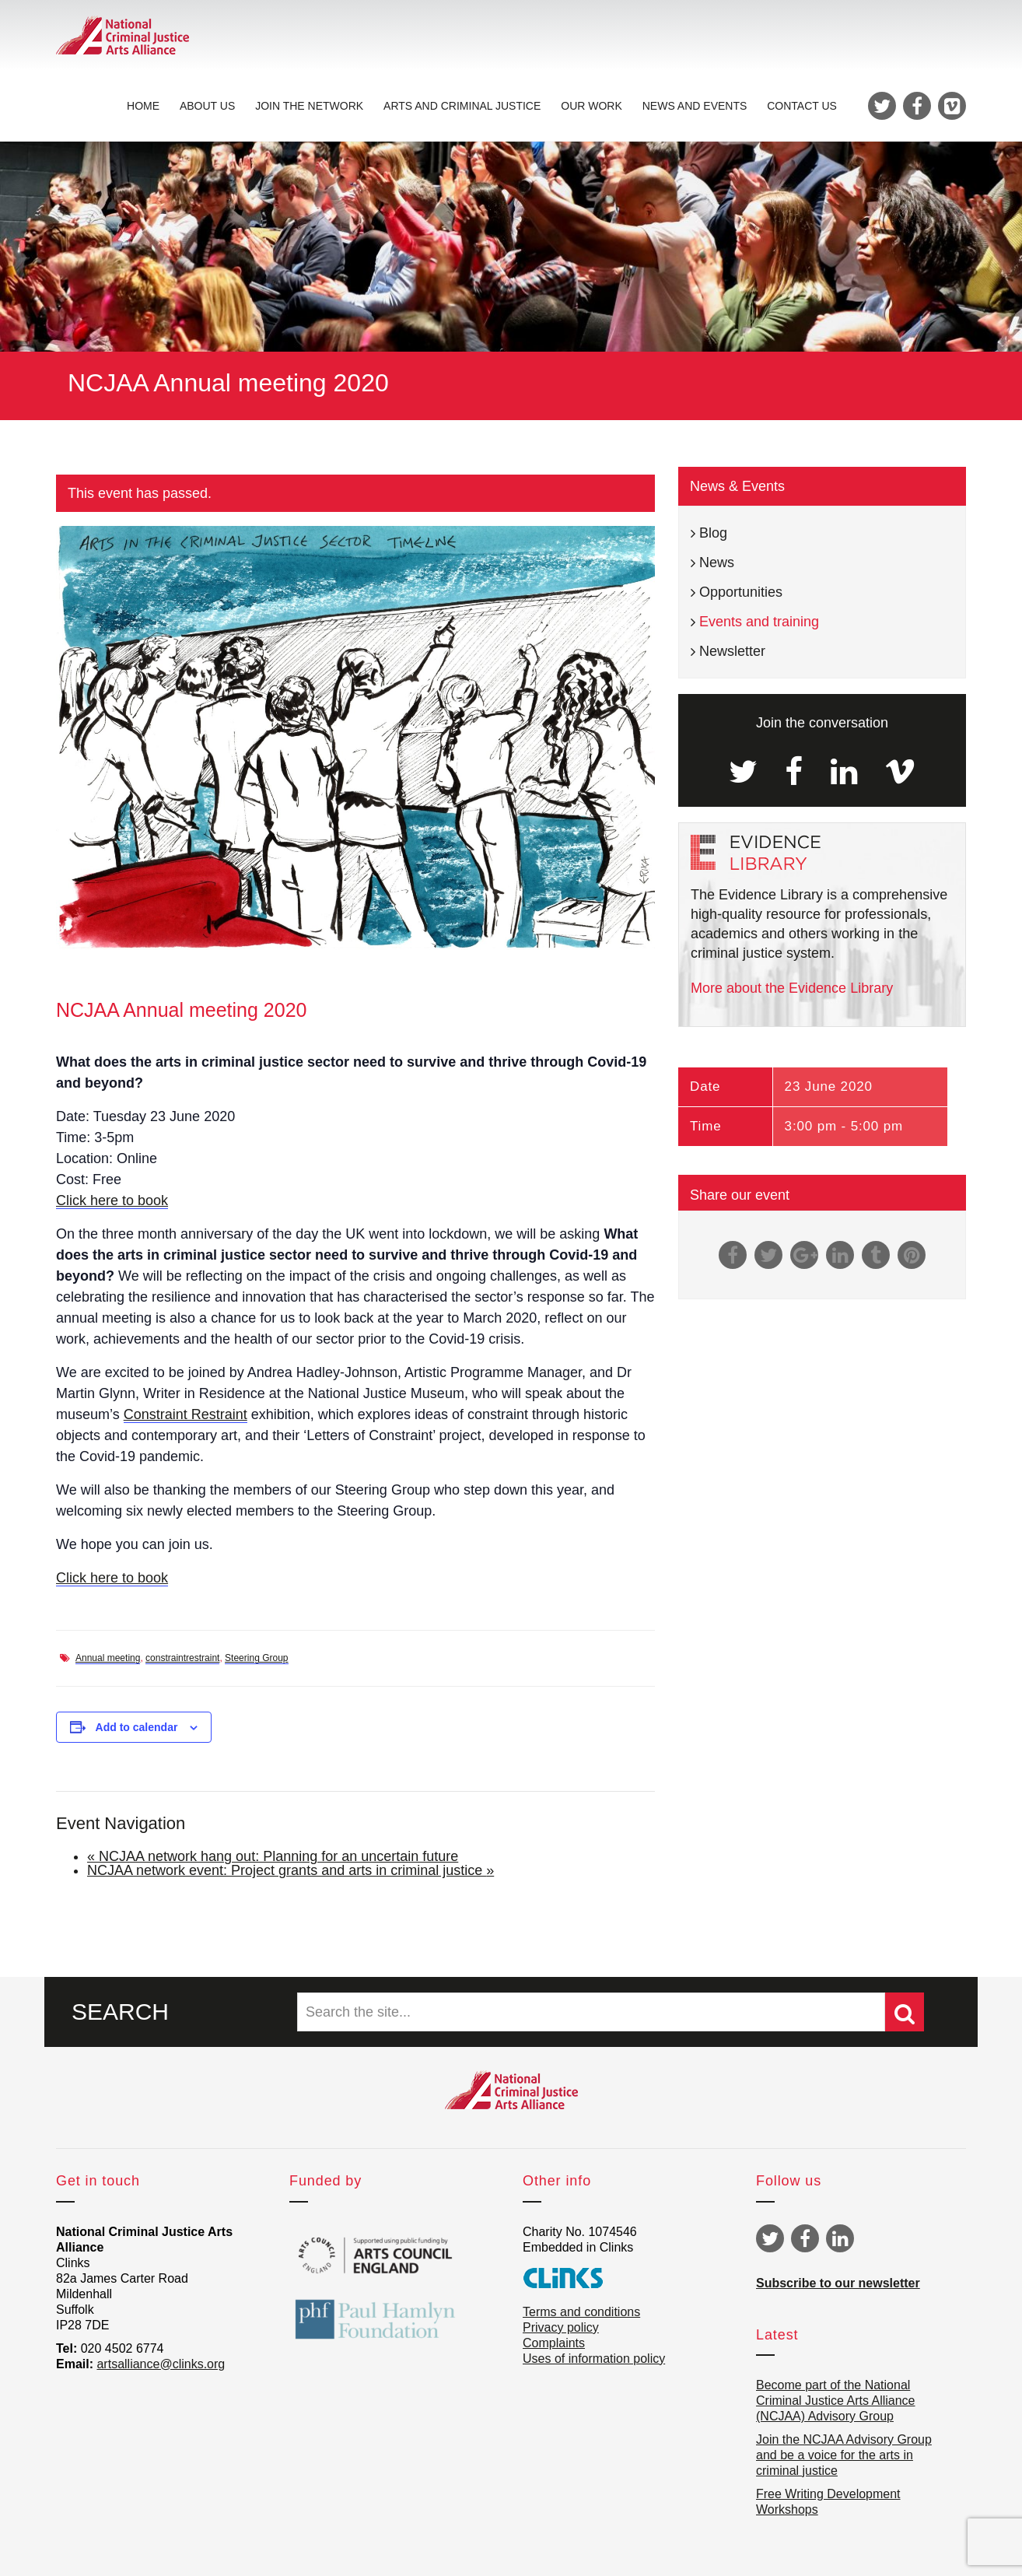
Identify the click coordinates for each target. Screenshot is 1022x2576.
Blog (713, 533)
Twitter (770, 2238)
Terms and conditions (581, 2311)
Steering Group (256, 1657)
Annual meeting (107, 1657)
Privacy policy (561, 2327)
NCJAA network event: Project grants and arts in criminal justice (290, 1870)
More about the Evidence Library (792, 988)
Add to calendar (137, 1727)
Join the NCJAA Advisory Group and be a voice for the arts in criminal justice (844, 2455)
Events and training (759, 621)
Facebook (805, 2238)
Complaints (554, 2343)
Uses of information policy (594, 2358)
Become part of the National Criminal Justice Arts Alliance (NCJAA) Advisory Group (835, 2400)
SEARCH (120, 2011)
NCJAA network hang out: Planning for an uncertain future (272, 1856)
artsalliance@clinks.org (160, 2364)
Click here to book (112, 1200)
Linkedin (840, 2238)
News (716, 562)
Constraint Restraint (185, 1414)
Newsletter (732, 651)
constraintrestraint (182, 1657)
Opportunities (740, 592)
